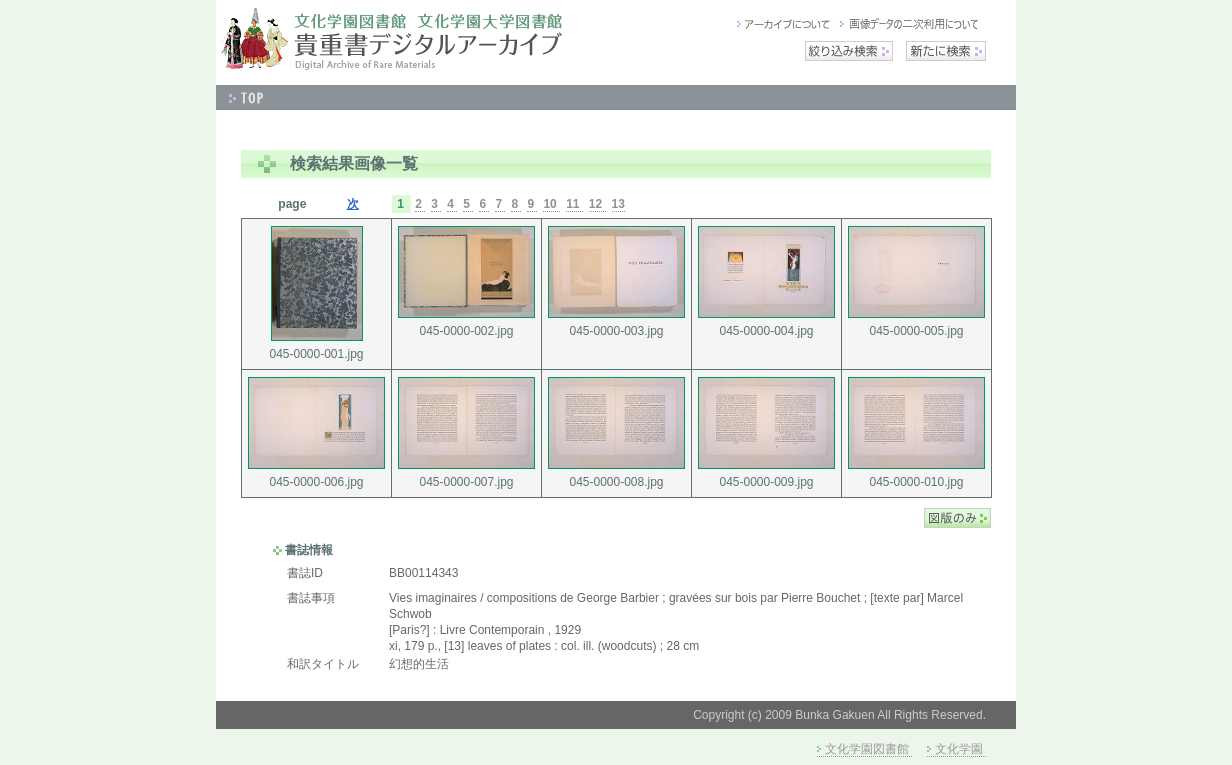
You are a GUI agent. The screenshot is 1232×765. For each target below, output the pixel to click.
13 (618, 204)
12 (597, 204)
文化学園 (959, 749)
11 (574, 204)
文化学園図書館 (867, 749)
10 (551, 204)
